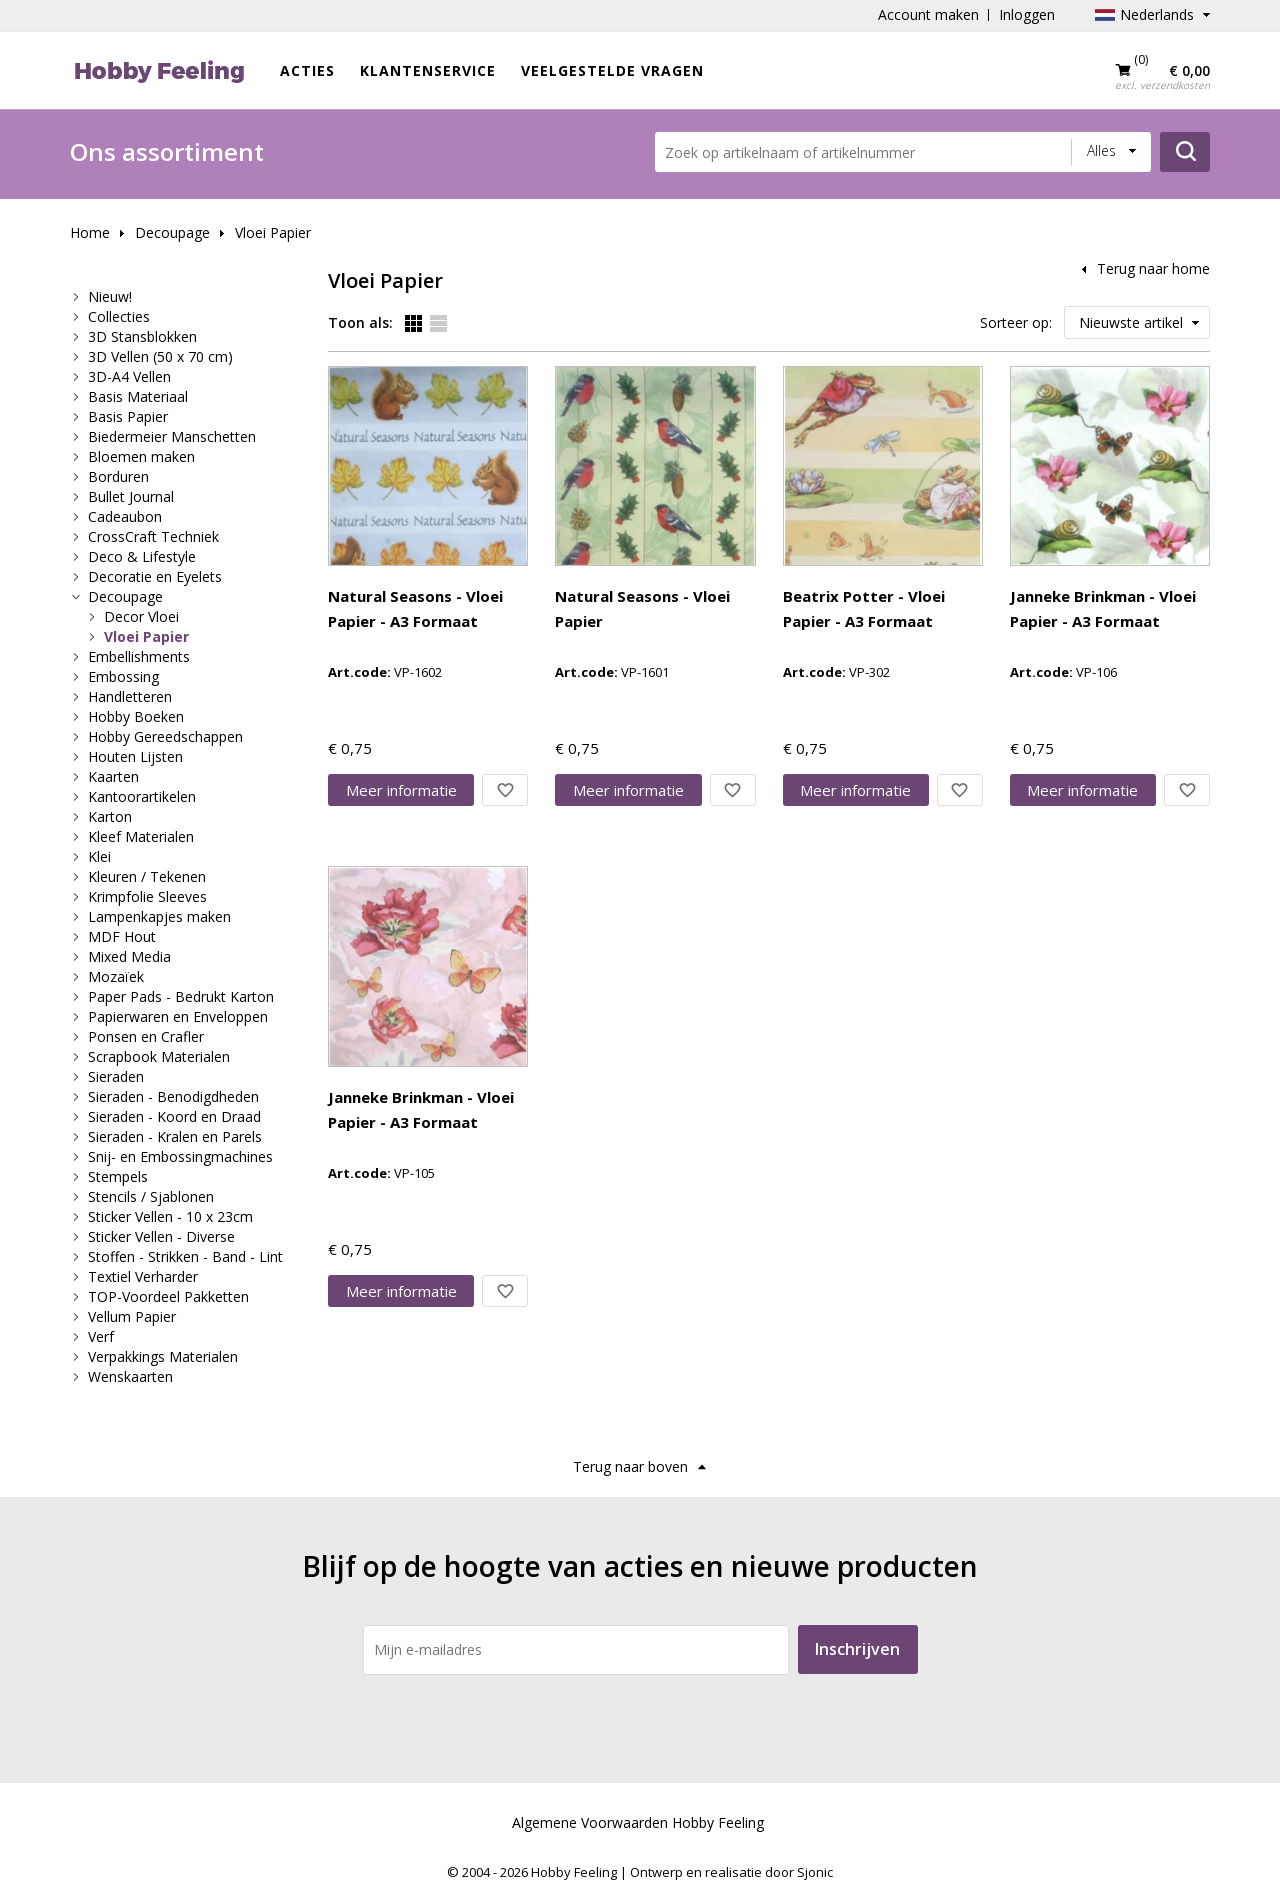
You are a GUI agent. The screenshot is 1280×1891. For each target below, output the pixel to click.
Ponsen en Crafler (146, 1036)
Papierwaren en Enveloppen (178, 1016)
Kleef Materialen (141, 836)
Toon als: (360, 322)
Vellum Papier (132, 1316)
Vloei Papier (273, 232)
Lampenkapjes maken (159, 916)
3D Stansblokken (142, 336)
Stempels (118, 1176)
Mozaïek (116, 976)
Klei (99, 856)
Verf (101, 1336)
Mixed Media (129, 956)
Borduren (118, 476)
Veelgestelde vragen (612, 70)
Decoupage (172, 232)
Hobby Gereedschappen (165, 736)
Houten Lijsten (135, 756)
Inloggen (1027, 14)
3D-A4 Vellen (129, 376)
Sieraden (116, 1076)
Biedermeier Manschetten (172, 436)
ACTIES (307, 70)
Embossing (123, 676)
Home (90, 232)
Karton (110, 816)
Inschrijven (857, 1649)
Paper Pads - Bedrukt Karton (181, 996)
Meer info (401, 790)
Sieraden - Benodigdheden (173, 1096)
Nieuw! (110, 296)
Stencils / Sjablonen (151, 1196)
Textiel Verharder (143, 1276)
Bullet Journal (131, 496)
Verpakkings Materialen (163, 1356)
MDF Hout (122, 936)
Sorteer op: (1016, 322)
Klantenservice (428, 70)
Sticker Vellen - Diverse (161, 1236)
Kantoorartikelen (142, 796)
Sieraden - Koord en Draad (174, 1116)
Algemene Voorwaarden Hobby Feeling (638, 1822)
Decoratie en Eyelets (155, 576)
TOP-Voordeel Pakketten (168, 1296)
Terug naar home (1153, 268)
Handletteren (130, 696)
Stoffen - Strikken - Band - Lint (185, 1256)
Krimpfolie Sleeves (147, 896)
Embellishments (139, 656)
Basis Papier (128, 416)
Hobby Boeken (136, 716)
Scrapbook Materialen (159, 1056)
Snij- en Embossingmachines (180, 1156)
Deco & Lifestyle (142, 556)
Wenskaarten (130, 1376)
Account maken (928, 14)
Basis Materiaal (138, 396)
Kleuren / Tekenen (147, 876)
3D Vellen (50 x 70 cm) (160, 356)
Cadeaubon (125, 516)
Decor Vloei (141, 616)
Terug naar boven (630, 1466)
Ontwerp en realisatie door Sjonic (731, 1872)
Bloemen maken (141, 456)
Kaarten (113, 776)
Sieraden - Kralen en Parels (175, 1136)
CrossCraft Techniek (153, 536)
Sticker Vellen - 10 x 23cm (170, 1216)
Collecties (119, 316)
